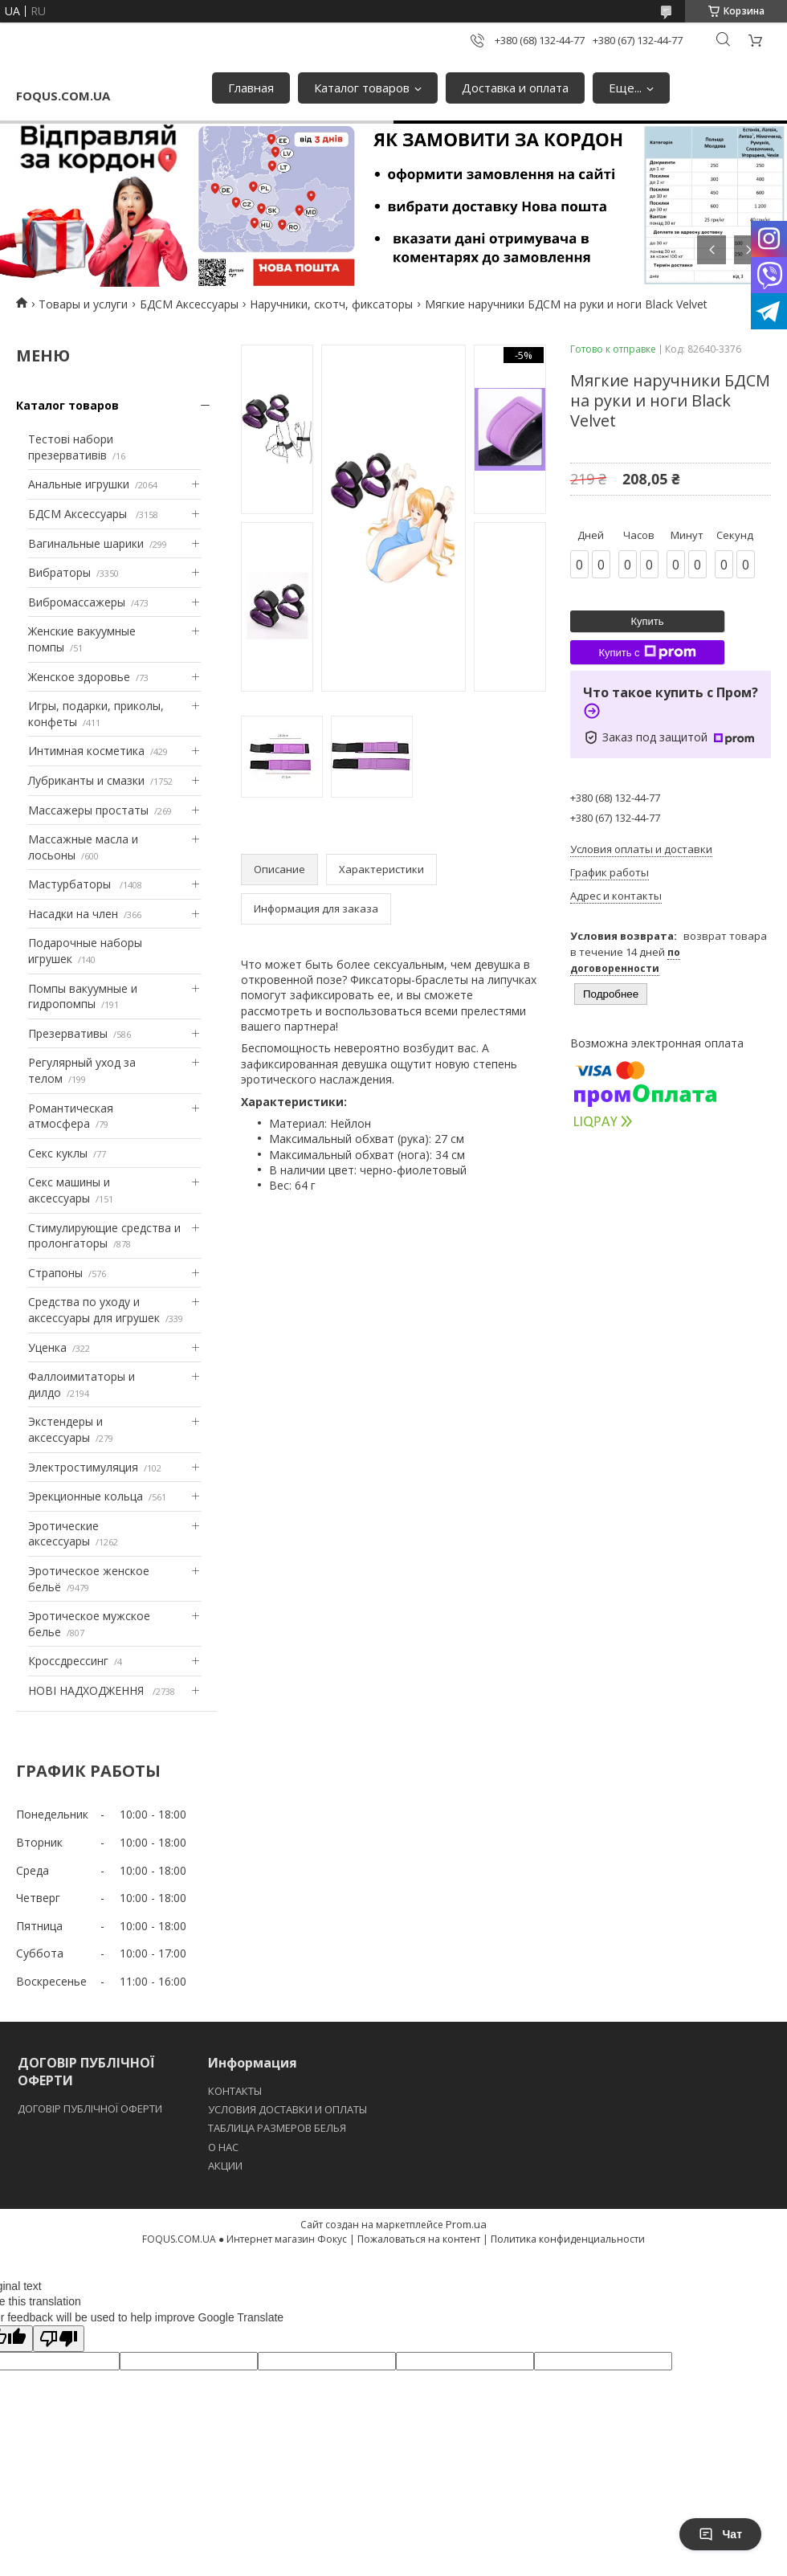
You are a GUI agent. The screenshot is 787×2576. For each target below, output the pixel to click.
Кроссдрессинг (68, 1660)
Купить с (646, 652)
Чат (720, 2534)
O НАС (223, 2147)
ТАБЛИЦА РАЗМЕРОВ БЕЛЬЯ (277, 2128)
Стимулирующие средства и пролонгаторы (104, 1235)
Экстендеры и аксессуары (65, 1429)
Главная (251, 88)
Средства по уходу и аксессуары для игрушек (94, 1309)
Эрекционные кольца (85, 1496)
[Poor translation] (58, 2338)
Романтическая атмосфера (70, 1116)
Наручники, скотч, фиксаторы (331, 304)
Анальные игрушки (78, 484)
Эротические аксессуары (63, 1533)
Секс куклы (58, 1153)
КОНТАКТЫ (235, 2091)
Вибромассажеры (76, 602)
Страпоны (55, 1272)
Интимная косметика (86, 750)
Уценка (47, 1347)
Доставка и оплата (515, 88)
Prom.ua (466, 2224)
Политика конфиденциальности (568, 2239)
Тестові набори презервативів (70, 447)
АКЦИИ (225, 2165)
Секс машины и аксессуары (69, 1190)
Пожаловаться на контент (418, 2239)
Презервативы (68, 1033)
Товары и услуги (83, 304)
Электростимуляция (83, 1467)
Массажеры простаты (88, 810)
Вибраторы (59, 572)
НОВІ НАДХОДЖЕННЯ (87, 1690)
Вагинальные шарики (86, 543)
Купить (646, 621)
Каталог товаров (362, 88)
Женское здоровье (79, 676)
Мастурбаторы (71, 884)
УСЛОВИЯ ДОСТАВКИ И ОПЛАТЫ (287, 2109)
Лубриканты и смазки (86, 780)
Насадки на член (73, 913)
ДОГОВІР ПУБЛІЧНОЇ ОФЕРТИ (91, 2108)
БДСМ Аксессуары (189, 304)
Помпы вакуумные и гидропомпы (82, 996)
